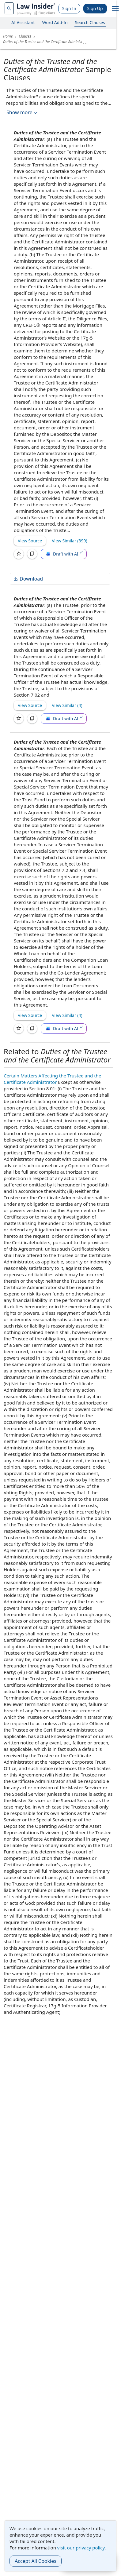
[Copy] (32, 554)
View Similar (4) (67, 705)
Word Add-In (55, 22)
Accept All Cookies (35, 2561)
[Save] (19, 554)
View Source (30, 541)
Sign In (69, 8)
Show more (22, 112)
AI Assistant (23, 22)
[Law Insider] (36, 8)
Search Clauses (90, 22)
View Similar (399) (69, 541)
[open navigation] (115, 8)
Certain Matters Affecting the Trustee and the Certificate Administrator (52, 1079)
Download (28, 578)
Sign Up (95, 8)
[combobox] (9, 8)
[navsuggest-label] (9, 8)
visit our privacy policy (81, 2548)
